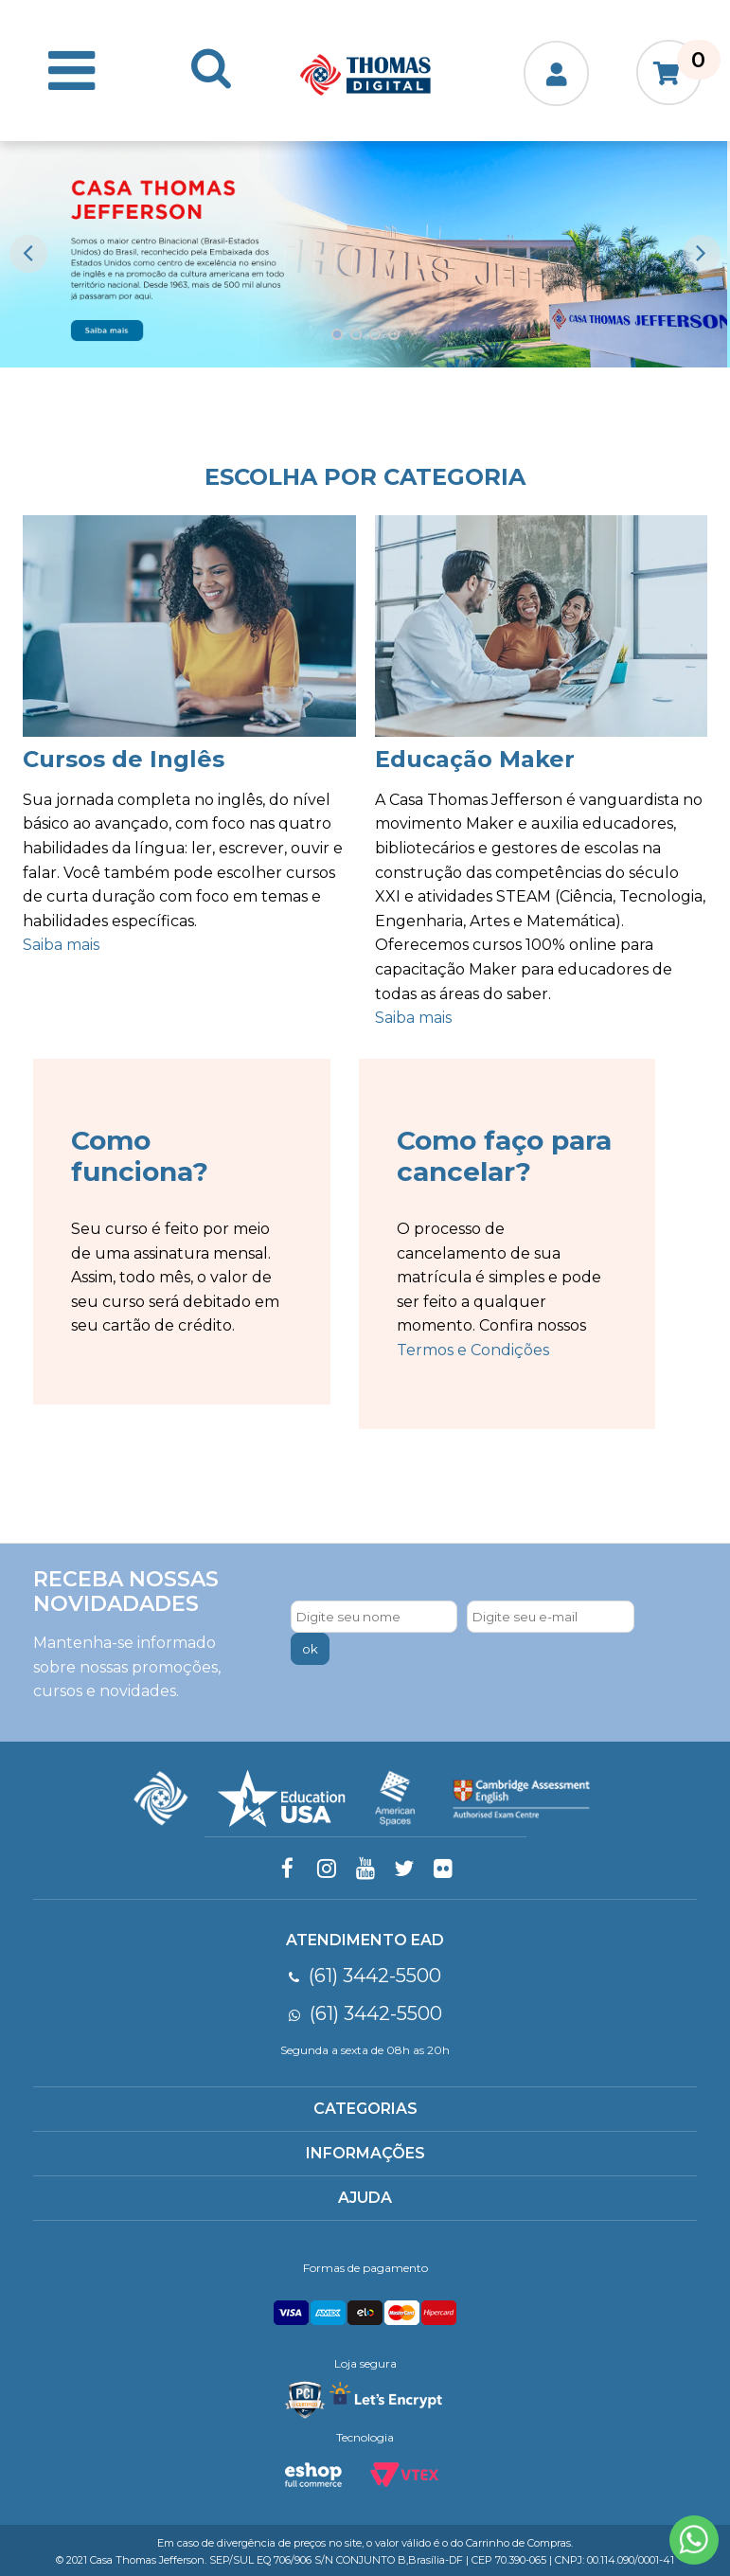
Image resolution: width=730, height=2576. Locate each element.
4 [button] (394, 334)
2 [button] (356, 334)
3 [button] (375, 334)
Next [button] (702, 254)
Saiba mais (61, 945)
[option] (363, 254)
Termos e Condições (473, 1350)
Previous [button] (28, 254)
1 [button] (337, 334)
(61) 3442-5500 (365, 1975)
